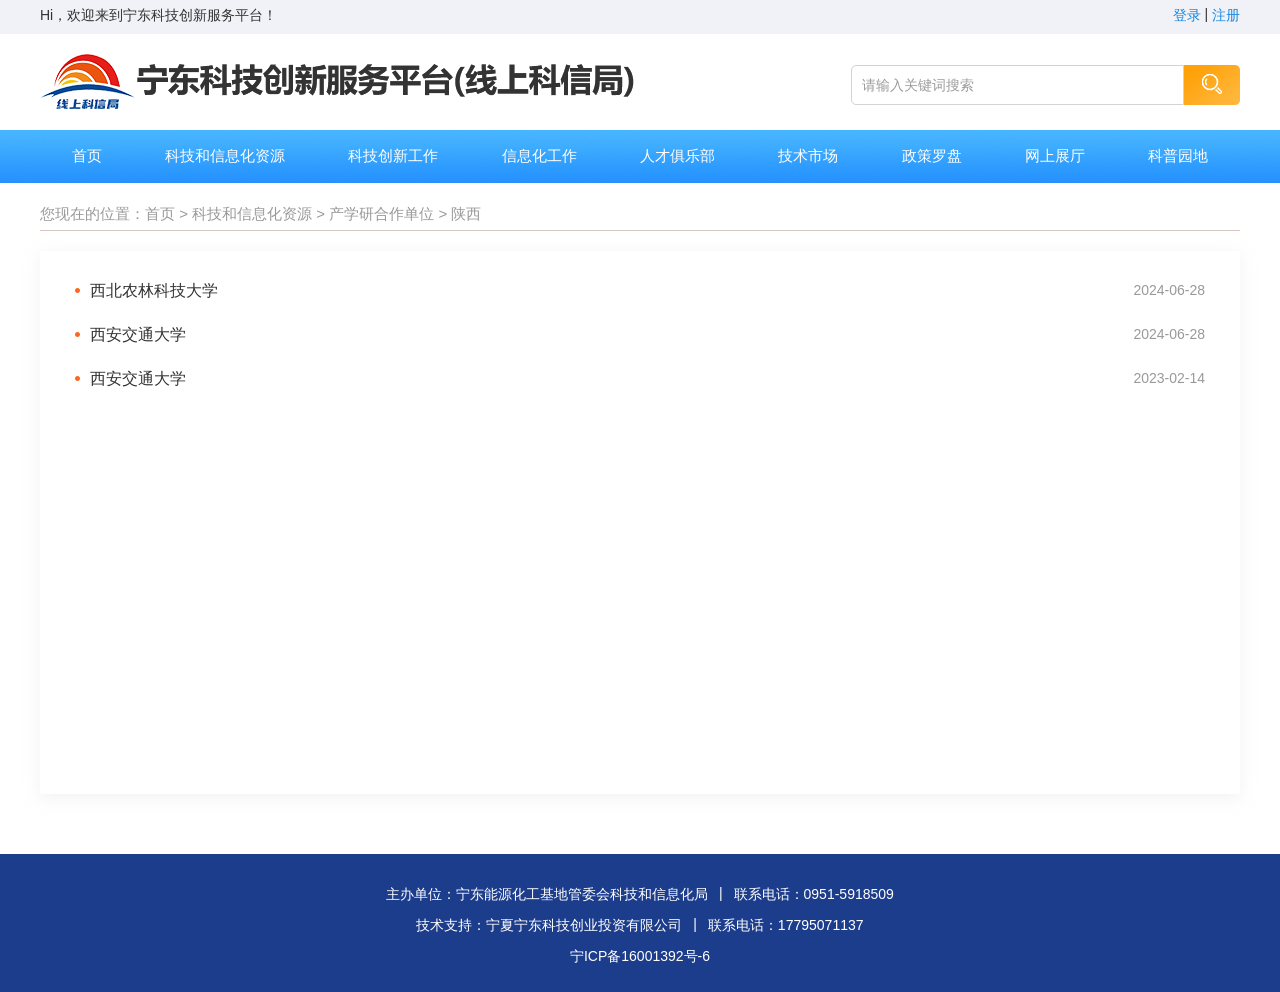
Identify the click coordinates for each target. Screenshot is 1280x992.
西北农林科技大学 (154, 290)
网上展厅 (1055, 155)
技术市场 (808, 155)
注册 (1226, 15)
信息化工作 (539, 155)
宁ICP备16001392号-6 (640, 956)
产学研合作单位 (381, 213)
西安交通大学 (138, 334)
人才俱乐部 (677, 155)
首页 (87, 155)
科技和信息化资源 (225, 155)
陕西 (466, 213)
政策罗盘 (932, 155)
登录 (1187, 15)
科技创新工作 (393, 155)
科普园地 (1178, 155)
